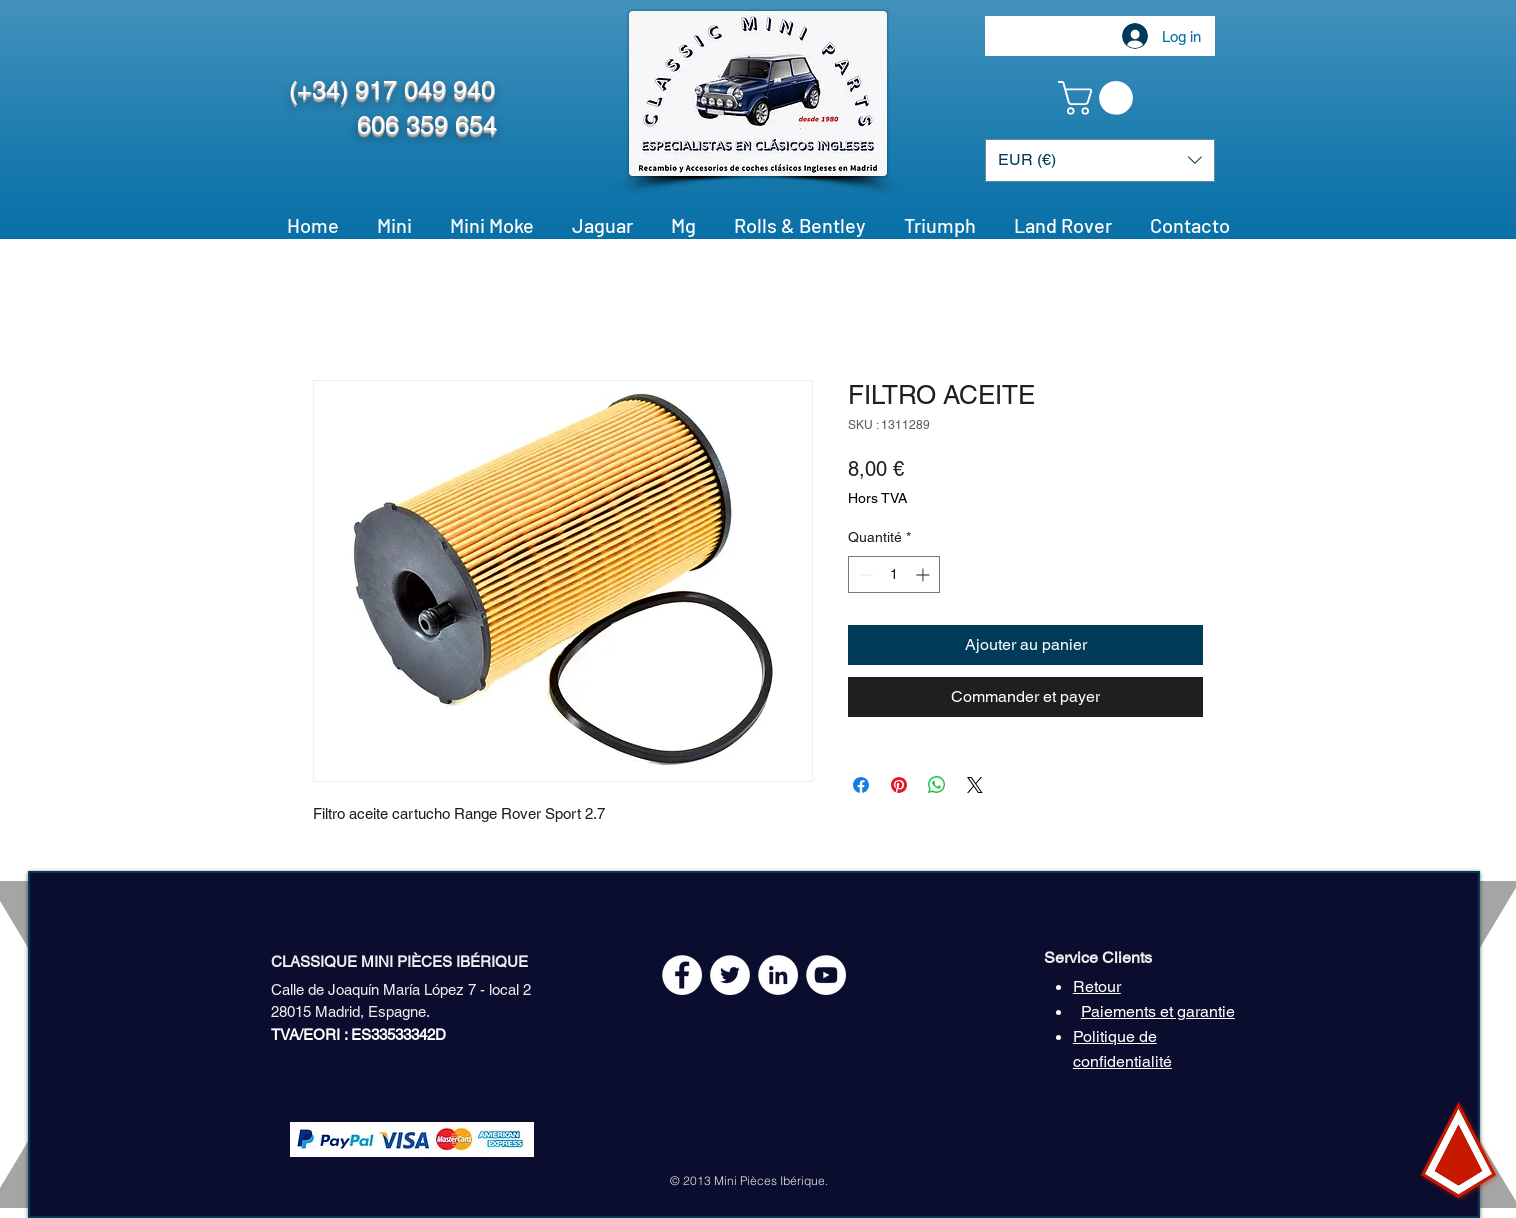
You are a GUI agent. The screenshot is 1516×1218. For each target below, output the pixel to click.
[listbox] (1100, 160)
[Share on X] (975, 785)
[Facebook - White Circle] (682, 975)
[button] (1099, 98)
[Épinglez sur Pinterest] (899, 785)
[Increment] (924, 574)
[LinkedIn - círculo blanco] (778, 975)
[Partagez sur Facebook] (861, 785)
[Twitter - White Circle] (730, 975)
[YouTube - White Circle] (826, 975)
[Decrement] (863, 574)
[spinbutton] (894, 574)
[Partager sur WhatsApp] (937, 785)
